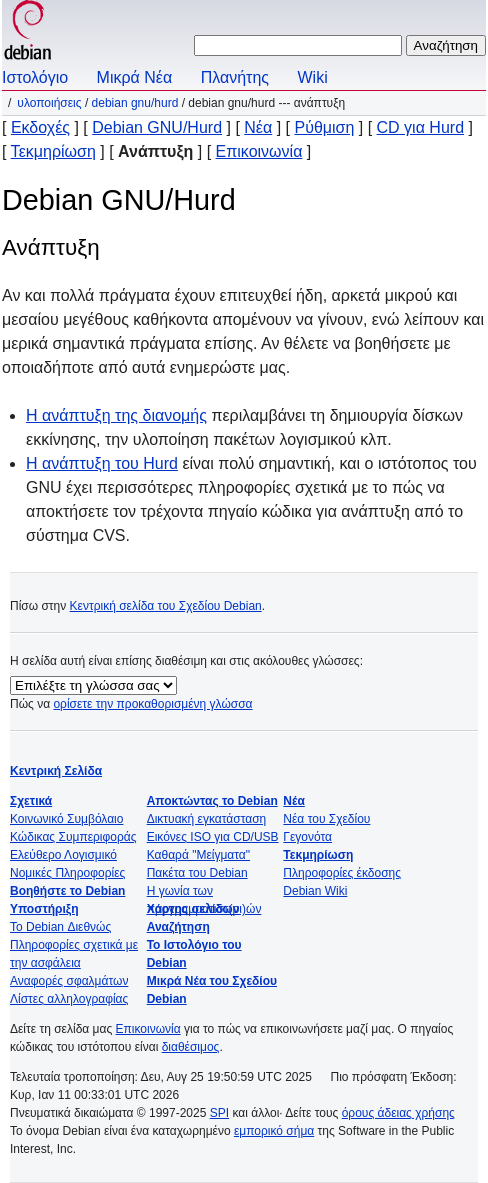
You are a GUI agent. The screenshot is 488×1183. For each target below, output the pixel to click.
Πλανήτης (235, 77)
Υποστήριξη (44, 909)
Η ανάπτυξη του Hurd (102, 463)
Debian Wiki (315, 891)
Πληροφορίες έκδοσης (342, 873)
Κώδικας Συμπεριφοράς (73, 837)
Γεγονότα (307, 837)
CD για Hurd (420, 127)
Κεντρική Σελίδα (56, 771)
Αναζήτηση (178, 927)
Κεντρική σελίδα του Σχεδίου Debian (166, 606)
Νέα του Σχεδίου (326, 819)
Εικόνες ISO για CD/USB (213, 837)
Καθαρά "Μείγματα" (198, 855)
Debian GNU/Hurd (135, 103)
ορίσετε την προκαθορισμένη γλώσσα (152, 704)
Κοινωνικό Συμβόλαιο (66, 819)
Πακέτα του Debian (197, 873)
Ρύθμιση (324, 127)
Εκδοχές (40, 127)
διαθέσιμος (191, 1047)
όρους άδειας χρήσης (398, 1113)
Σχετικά (31, 801)
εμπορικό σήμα (274, 1131)
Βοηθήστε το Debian (67, 891)
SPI (219, 1113)
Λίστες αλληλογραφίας (69, 999)
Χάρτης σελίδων (193, 909)
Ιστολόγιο (35, 77)
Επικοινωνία (259, 151)
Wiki (313, 77)
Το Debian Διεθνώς (60, 927)
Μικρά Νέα (135, 77)
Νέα (258, 127)
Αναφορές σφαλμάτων (69, 981)
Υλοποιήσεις (49, 103)
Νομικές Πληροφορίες (67, 873)
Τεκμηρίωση (53, 151)
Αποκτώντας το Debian (212, 801)
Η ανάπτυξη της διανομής (116, 415)
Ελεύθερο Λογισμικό (63, 855)
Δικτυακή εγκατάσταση (207, 819)
